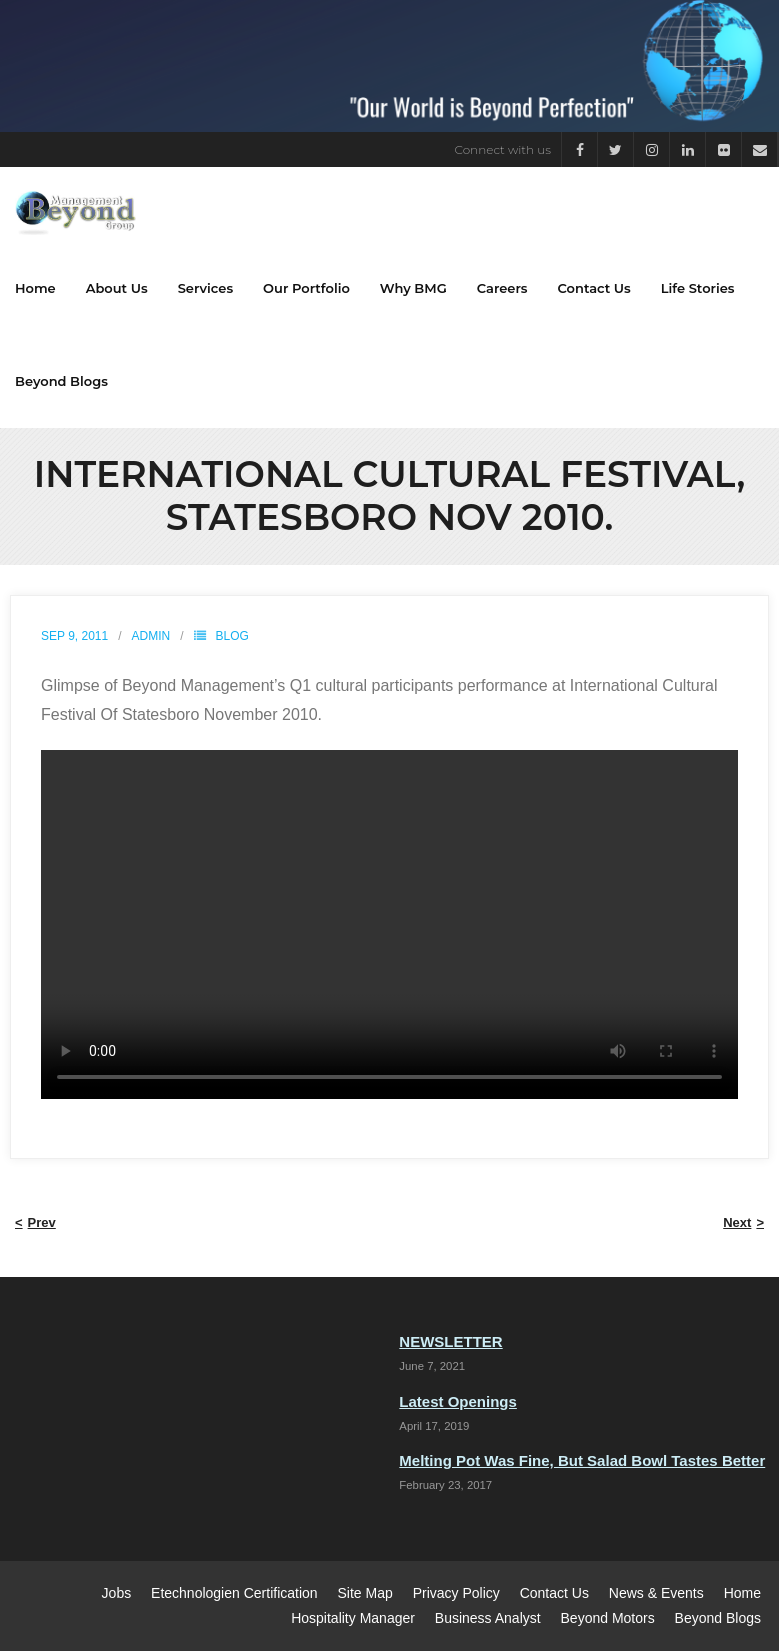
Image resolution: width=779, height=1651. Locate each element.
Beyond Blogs (718, 1618)
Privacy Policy (456, 1593)
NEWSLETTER (450, 1341)
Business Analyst (488, 1618)
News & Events (656, 1593)
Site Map (365, 1593)
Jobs (117, 1593)
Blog (232, 636)
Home (742, 1593)
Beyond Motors (608, 1618)
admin (151, 636)
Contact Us (554, 1593)
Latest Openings (458, 1401)
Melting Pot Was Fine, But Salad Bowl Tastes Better (582, 1460)
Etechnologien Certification (234, 1593)
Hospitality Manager (353, 1618)
